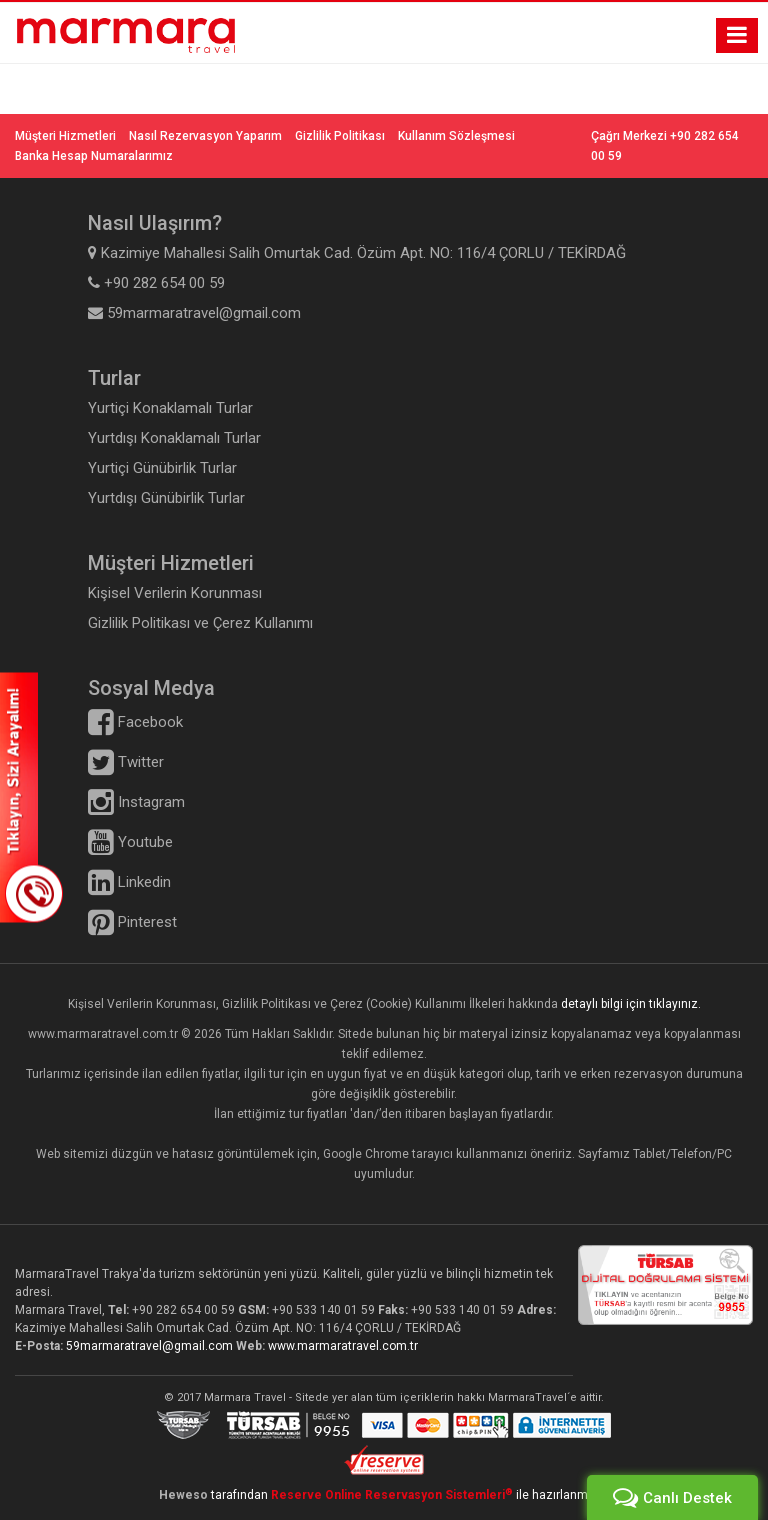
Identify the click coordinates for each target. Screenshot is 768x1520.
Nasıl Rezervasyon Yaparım (205, 136)
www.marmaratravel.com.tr (343, 1346)
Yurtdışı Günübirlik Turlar (166, 498)
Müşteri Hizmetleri (65, 136)
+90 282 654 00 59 (183, 1310)
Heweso (183, 1495)
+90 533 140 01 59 (323, 1310)
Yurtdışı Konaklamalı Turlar (174, 438)
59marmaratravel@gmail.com (151, 1346)
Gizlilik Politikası (340, 136)
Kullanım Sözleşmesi (456, 136)
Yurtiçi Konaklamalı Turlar (170, 408)
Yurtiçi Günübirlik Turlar (162, 468)
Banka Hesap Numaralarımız (94, 156)
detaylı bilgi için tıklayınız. (631, 1004)
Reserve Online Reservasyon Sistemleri (392, 1495)
